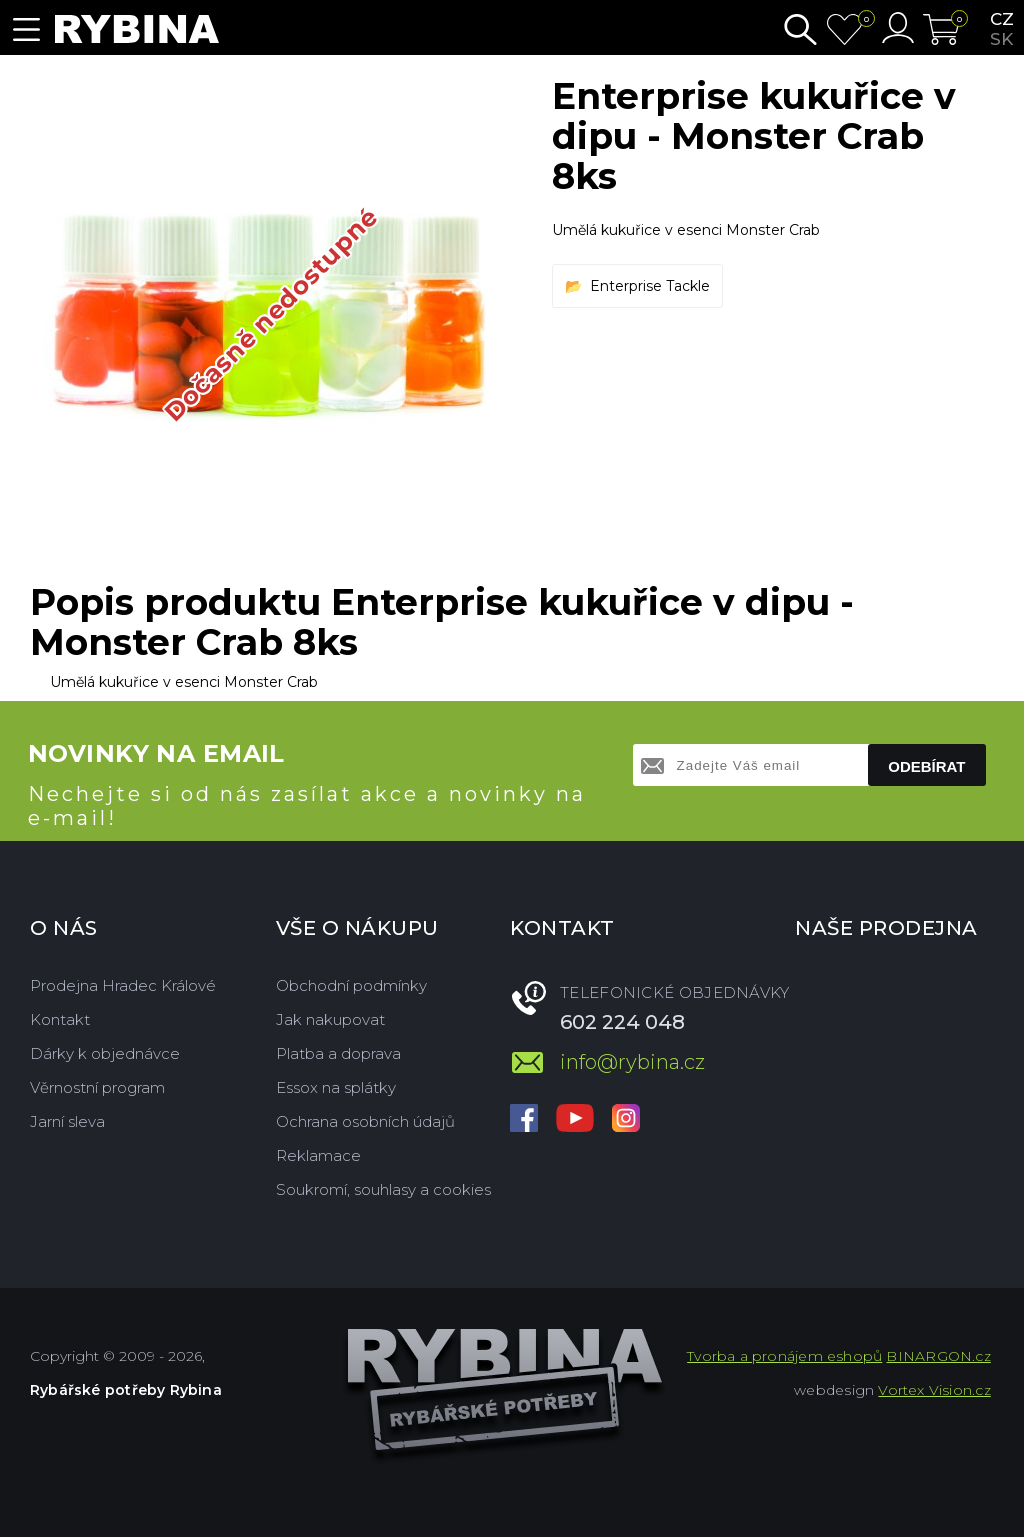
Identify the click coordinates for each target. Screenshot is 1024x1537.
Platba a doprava (338, 1053)
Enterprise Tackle (650, 286)
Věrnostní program (97, 1087)
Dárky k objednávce (105, 1053)
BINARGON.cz (938, 1356)
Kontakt (60, 1019)
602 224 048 (622, 1022)
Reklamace (318, 1155)
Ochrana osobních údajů (365, 1121)
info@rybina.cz (632, 1062)
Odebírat (926, 766)
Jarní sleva (67, 1121)
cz (1002, 19)
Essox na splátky (336, 1087)
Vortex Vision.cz (934, 1390)
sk (1001, 39)
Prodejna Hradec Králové (123, 985)
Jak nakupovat (330, 1019)
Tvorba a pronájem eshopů (784, 1356)
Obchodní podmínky (351, 985)
